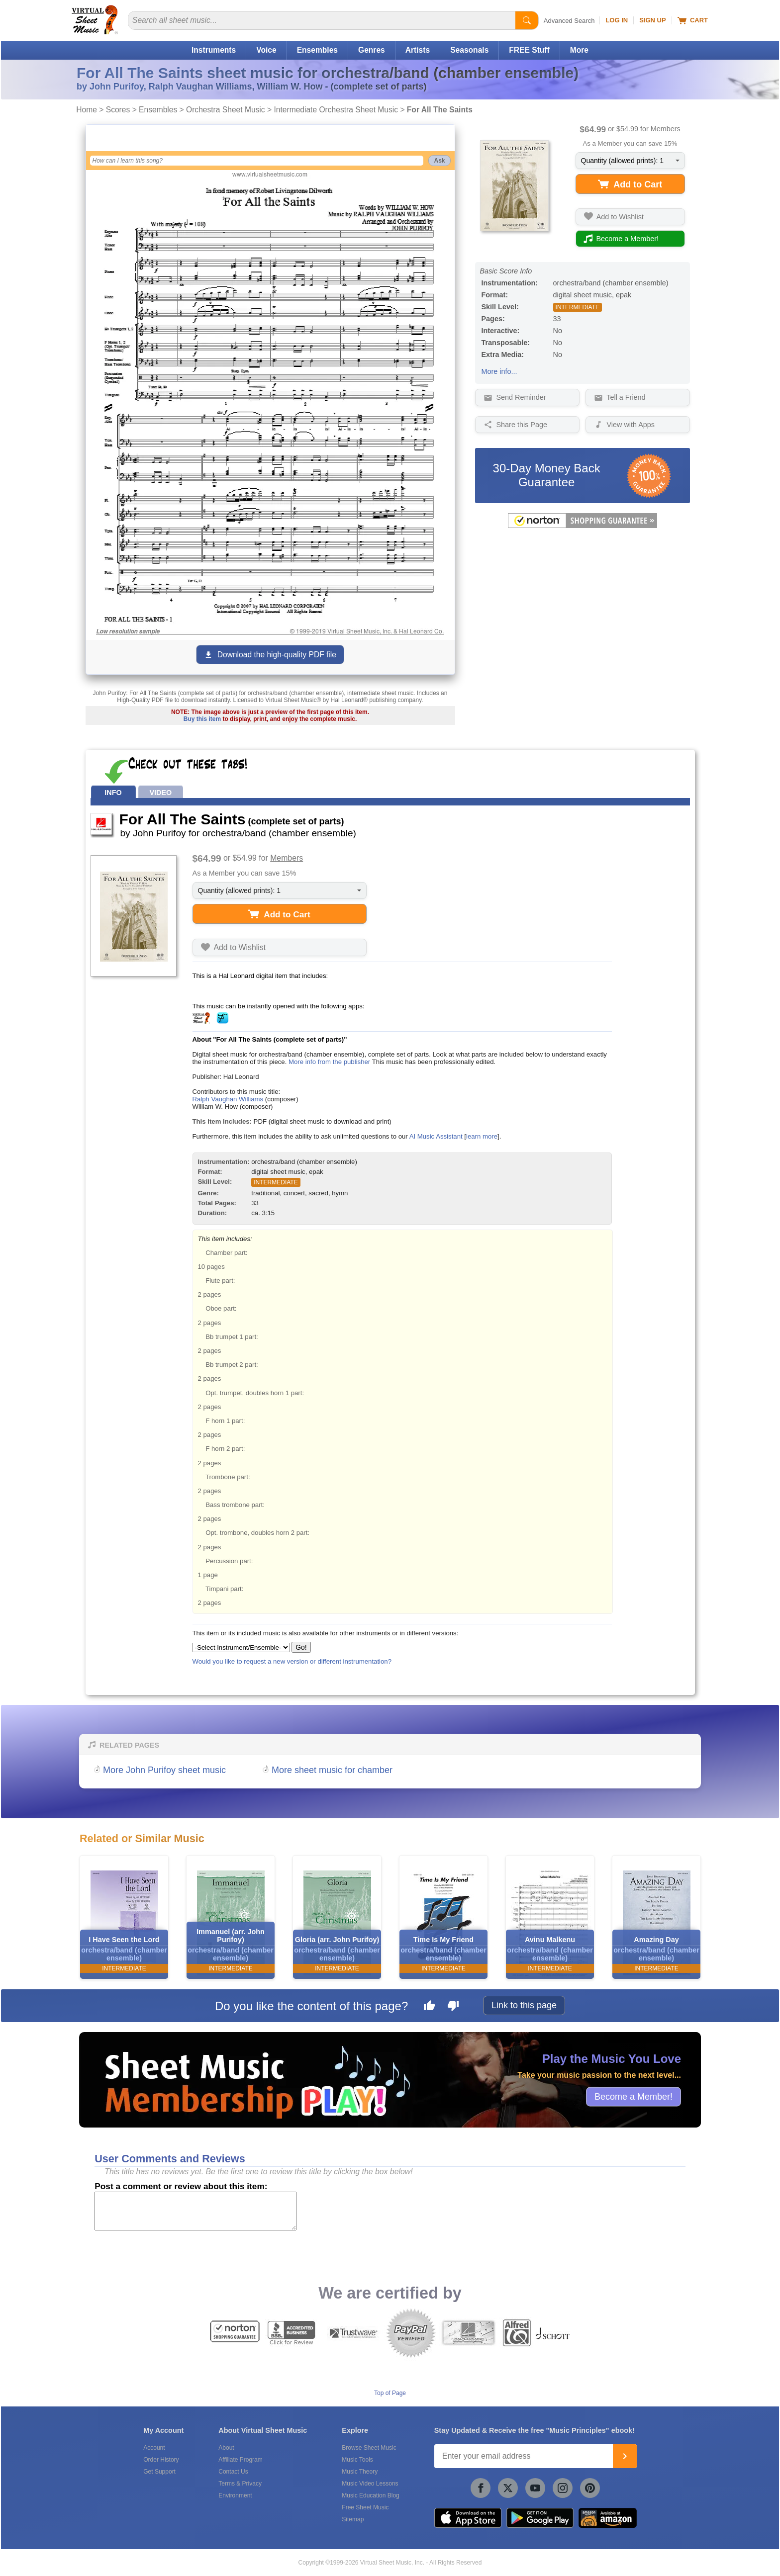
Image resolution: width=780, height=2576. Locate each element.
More (579, 50)
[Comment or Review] (195, 2211)
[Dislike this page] (453, 2007)
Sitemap (353, 2519)
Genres (371, 50)
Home (86, 109)
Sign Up (652, 20)
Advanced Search (569, 20)
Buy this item (202, 718)
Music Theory (360, 2471)
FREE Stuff (529, 50)
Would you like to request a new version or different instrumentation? (292, 1661)
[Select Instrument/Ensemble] (241, 1647)
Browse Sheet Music (369, 2447)
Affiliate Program (240, 2459)
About (226, 2447)
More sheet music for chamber (332, 1770)
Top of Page (390, 2393)
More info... (499, 371)
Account (154, 2447)
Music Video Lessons (370, 2483)
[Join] (625, 2456)
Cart (693, 20)
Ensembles (317, 50)
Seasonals (469, 50)
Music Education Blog (370, 2495)
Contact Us (233, 2471)
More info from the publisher (329, 1062)
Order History (161, 2459)
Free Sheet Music (365, 2507)
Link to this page (524, 2005)
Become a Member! (633, 2096)
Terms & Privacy (240, 2483)
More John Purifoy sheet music (164, 1770)
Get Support (159, 2471)
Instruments (214, 50)
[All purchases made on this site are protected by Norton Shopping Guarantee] (582, 526)
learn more (481, 1136)
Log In (616, 20)
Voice (266, 50)
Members (666, 129)
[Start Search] (526, 20)
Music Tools (357, 2459)
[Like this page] (429, 2007)
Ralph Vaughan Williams (228, 1099)
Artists (417, 50)
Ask (439, 160)
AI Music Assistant (436, 1136)
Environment (235, 2495)
